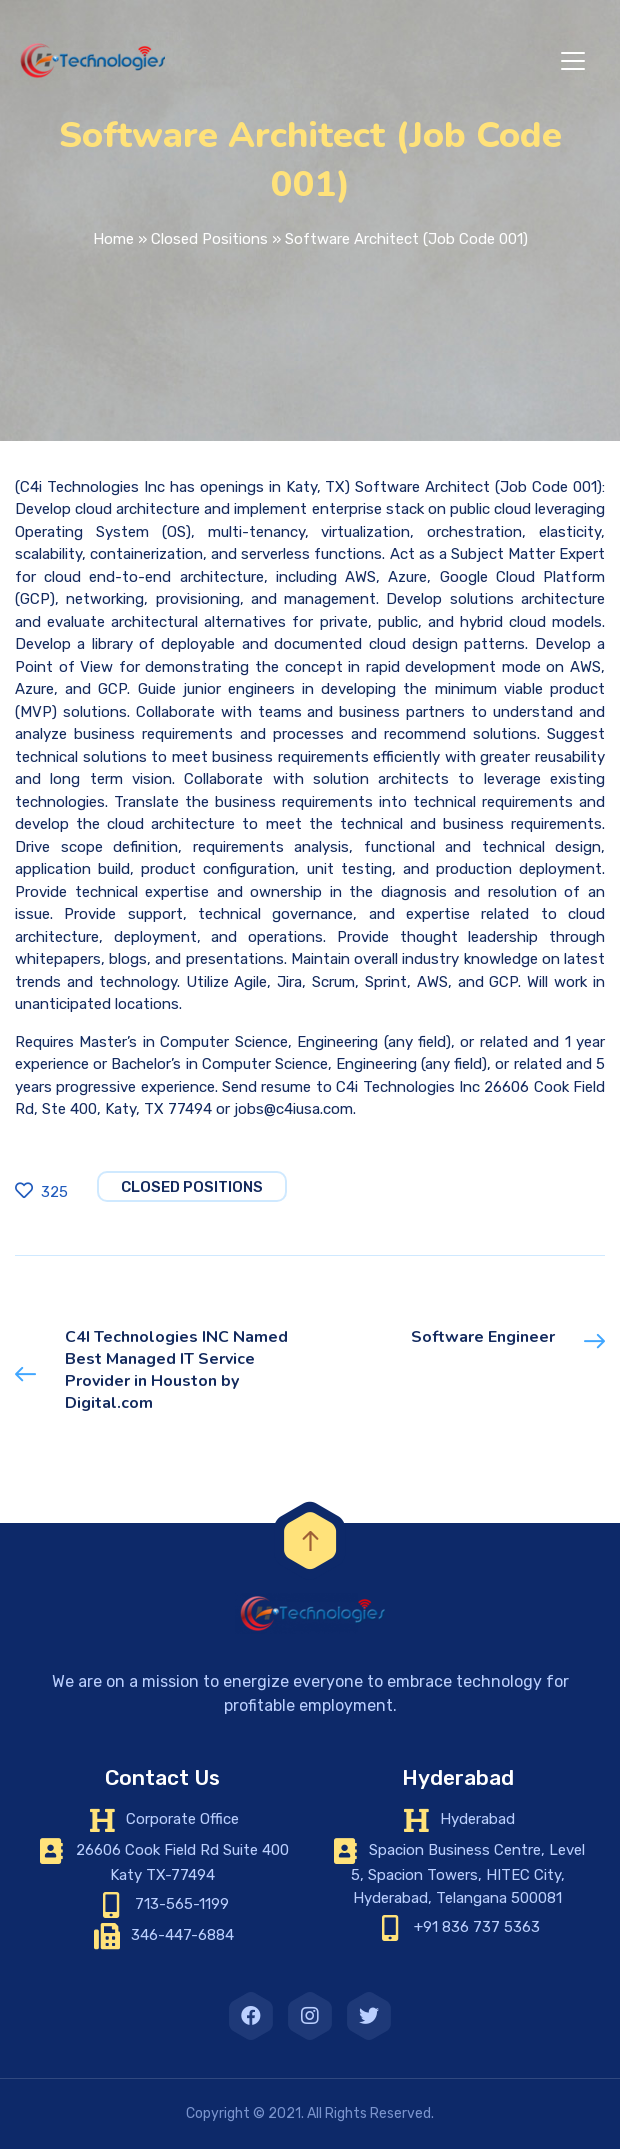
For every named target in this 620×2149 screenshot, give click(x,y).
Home (113, 239)
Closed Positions (209, 239)
